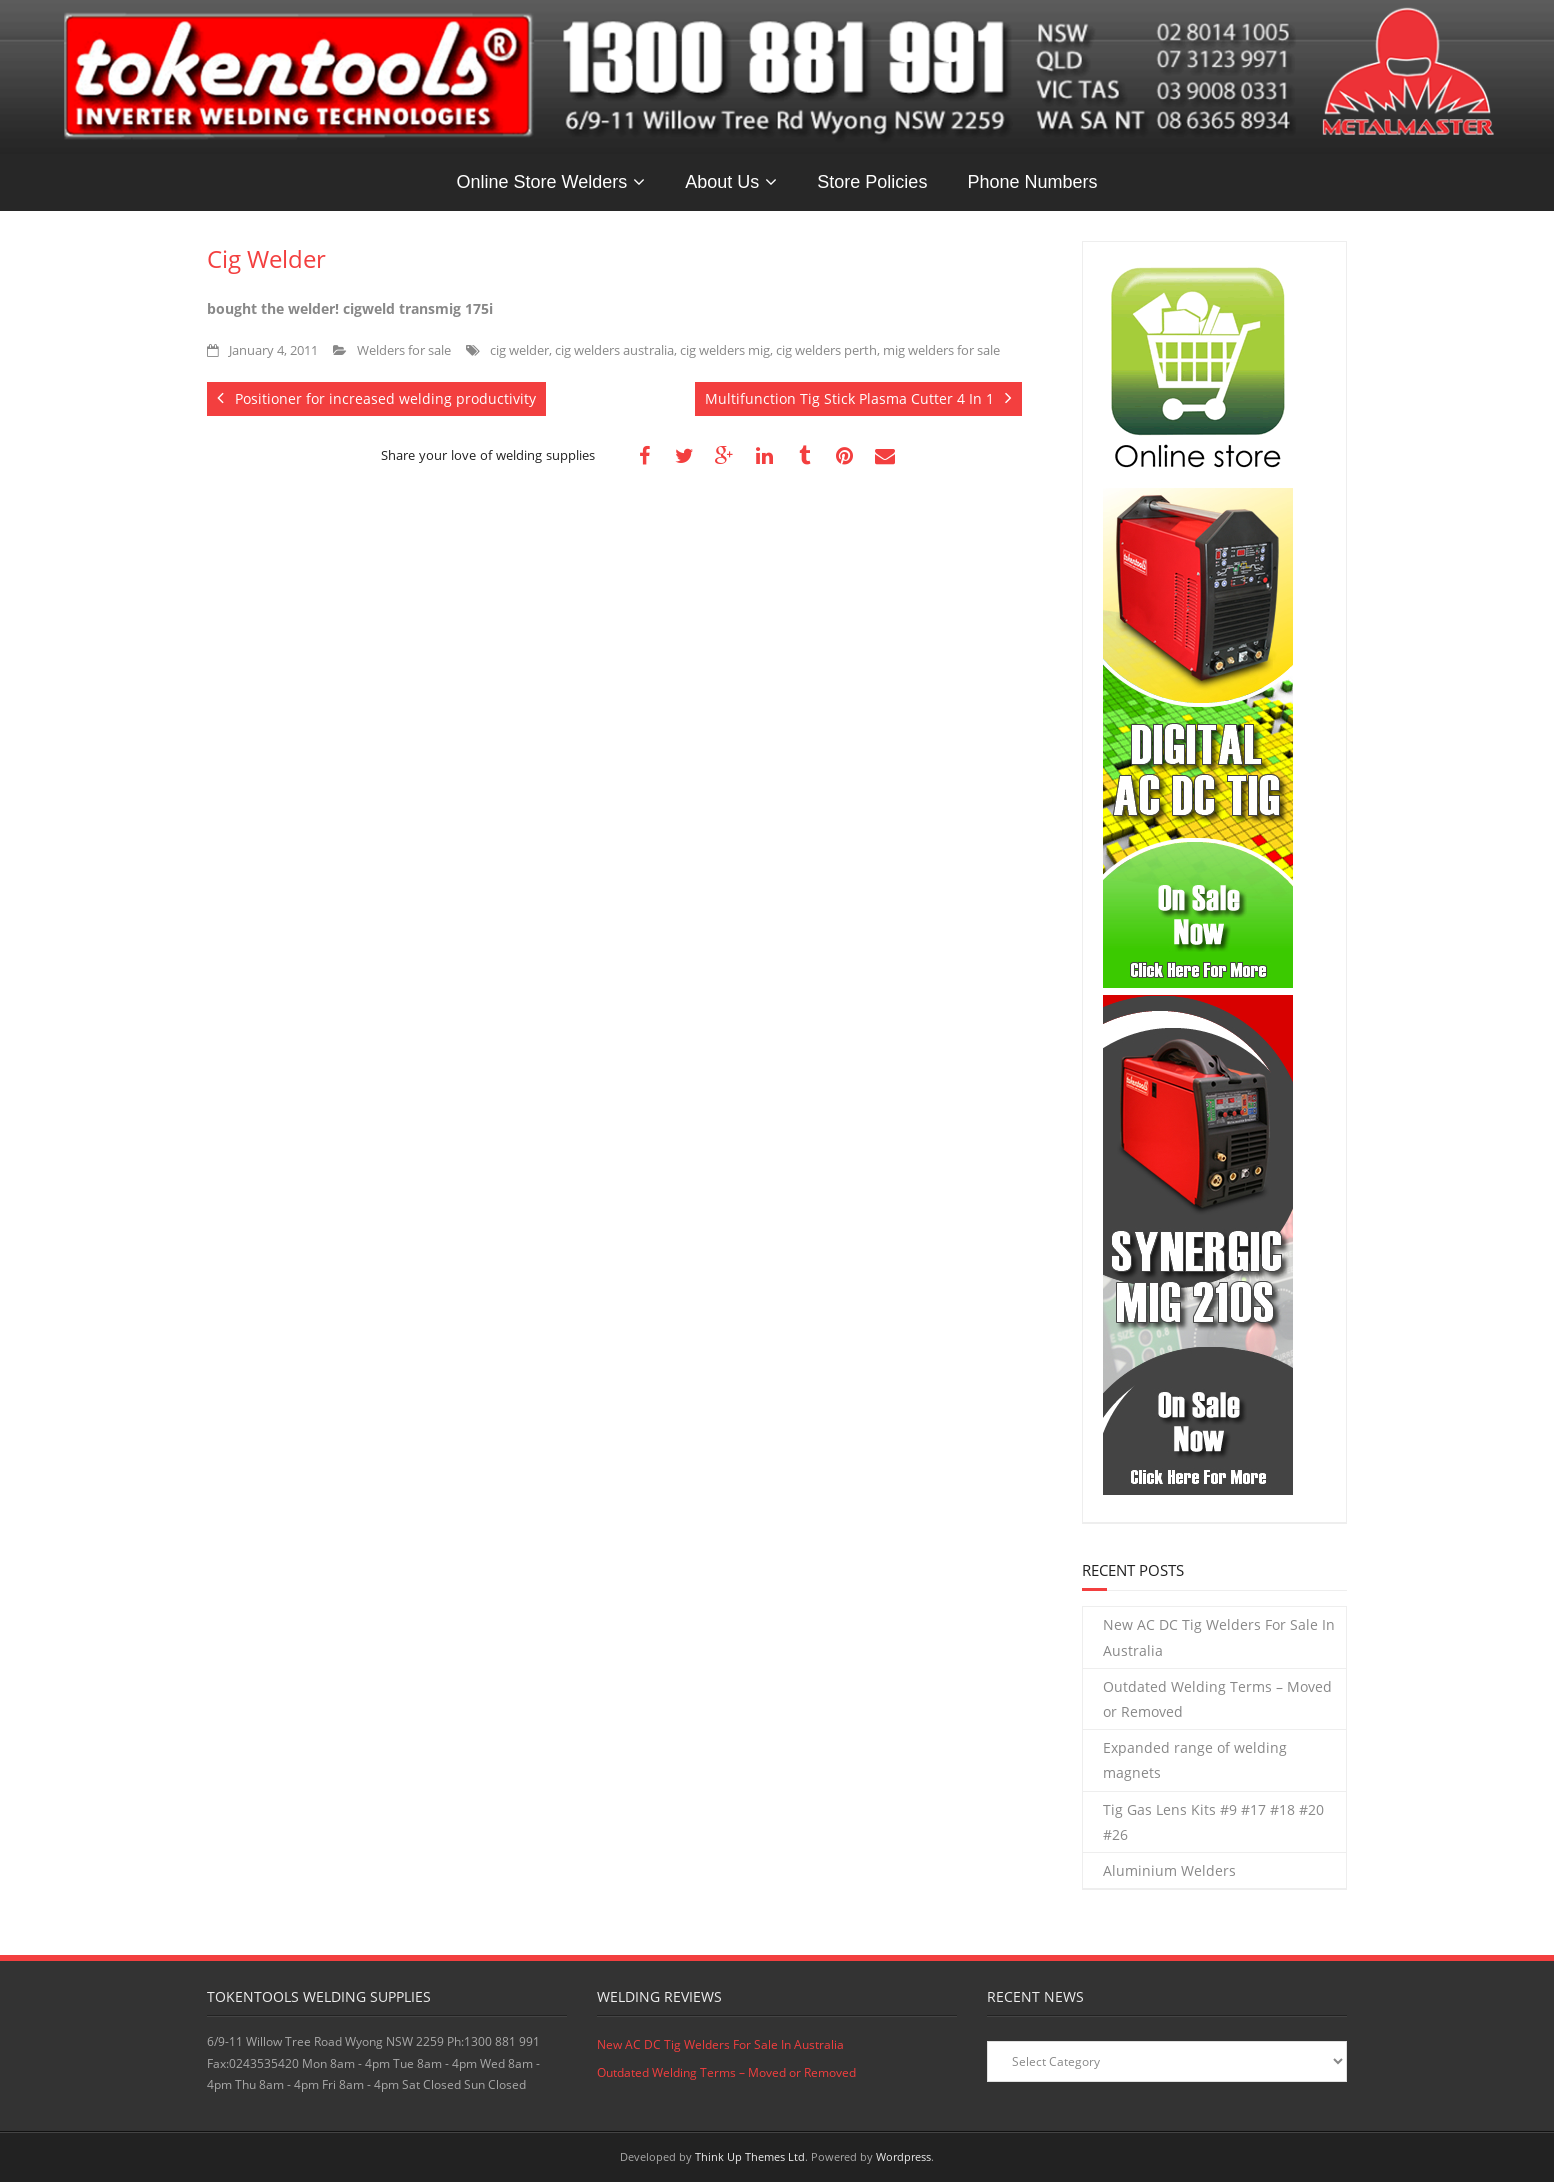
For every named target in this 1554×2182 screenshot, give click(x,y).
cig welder (519, 350)
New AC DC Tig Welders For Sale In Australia (1219, 1637)
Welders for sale (404, 350)
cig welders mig (725, 350)
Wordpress (903, 2156)
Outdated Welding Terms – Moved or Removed (1217, 1699)
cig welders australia (614, 350)
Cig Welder (266, 258)
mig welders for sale (941, 350)
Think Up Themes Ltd (750, 2156)
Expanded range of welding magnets (1195, 1760)
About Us (722, 182)
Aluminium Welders (1169, 1870)
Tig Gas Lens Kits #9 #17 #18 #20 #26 (1213, 1822)
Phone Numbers (1032, 182)
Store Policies (872, 182)
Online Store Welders (542, 182)
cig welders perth (826, 350)
